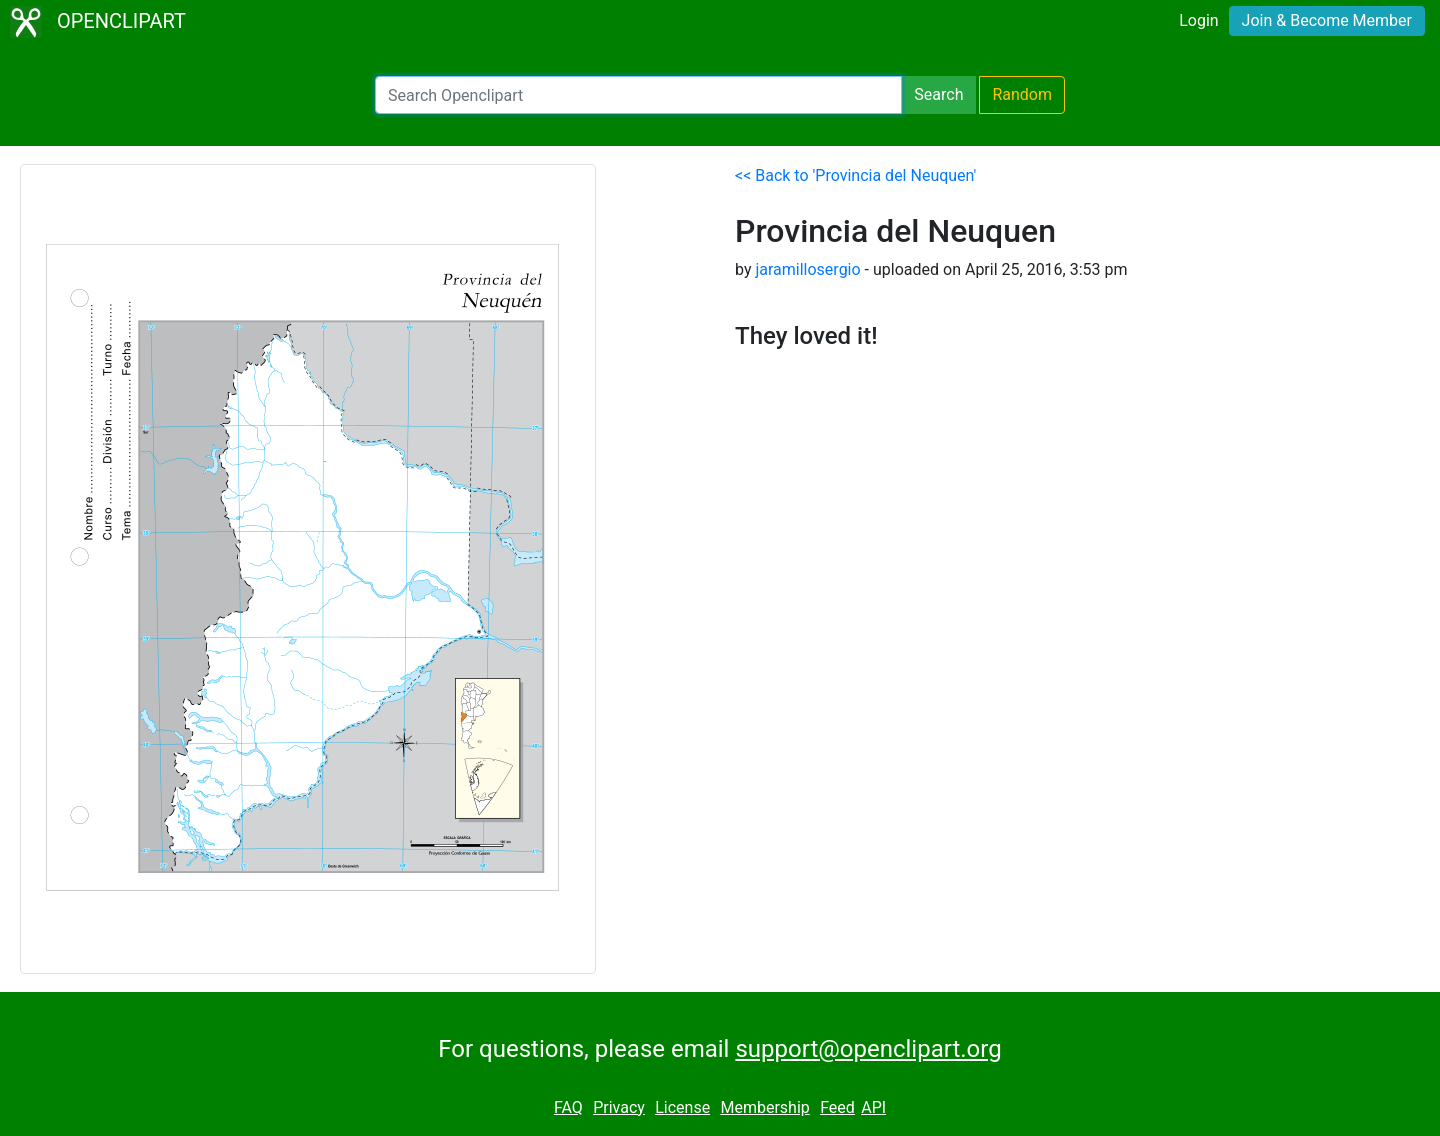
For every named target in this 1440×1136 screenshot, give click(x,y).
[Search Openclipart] (638, 95)
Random (1022, 94)
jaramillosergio (807, 269)
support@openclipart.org (868, 1049)
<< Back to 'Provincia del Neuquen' (855, 175)
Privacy (619, 1107)
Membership (764, 1107)
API (873, 1107)
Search (938, 94)
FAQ (568, 1107)
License (682, 1107)
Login (1198, 20)
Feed (837, 1107)
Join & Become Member (1327, 20)
